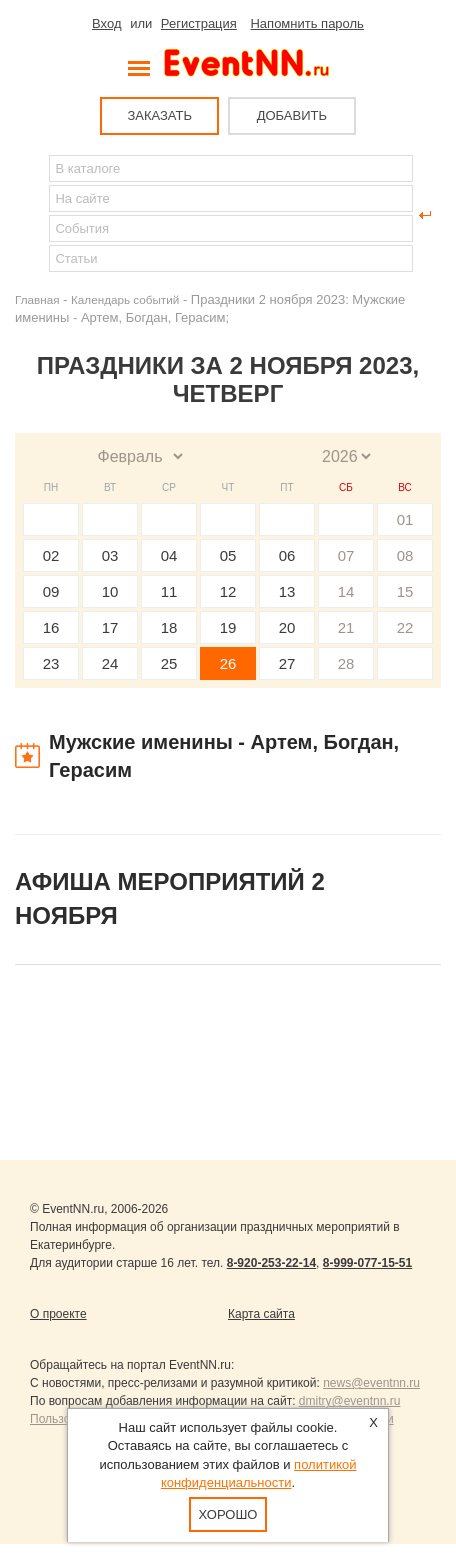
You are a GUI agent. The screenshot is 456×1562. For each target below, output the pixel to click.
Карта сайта (261, 1314)
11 (169, 591)
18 (169, 627)
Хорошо (228, 1514)
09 (51, 591)
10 (110, 591)
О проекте (58, 1314)
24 (110, 663)
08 (405, 555)
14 (346, 591)
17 (110, 627)
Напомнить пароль (306, 23)
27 (287, 663)
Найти (31, 215)
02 (51, 555)
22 (405, 627)
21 (346, 627)
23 (51, 663)
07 (346, 555)
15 (405, 591)
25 (169, 663)
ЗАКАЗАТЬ (159, 115)
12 (228, 591)
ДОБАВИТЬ (292, 115)
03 (110, 555)
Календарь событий (125, 299)
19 (228, 627)
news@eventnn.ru (371, 1383)
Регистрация (199, 23)
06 (287, 555)
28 (346, 663)
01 (405, 519)
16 (51, 627)
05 (228, 555)
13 (287, 591)
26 (228, 663)
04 (169, 555)
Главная (37, 299)
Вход (106, 23)
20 (287, 627)
